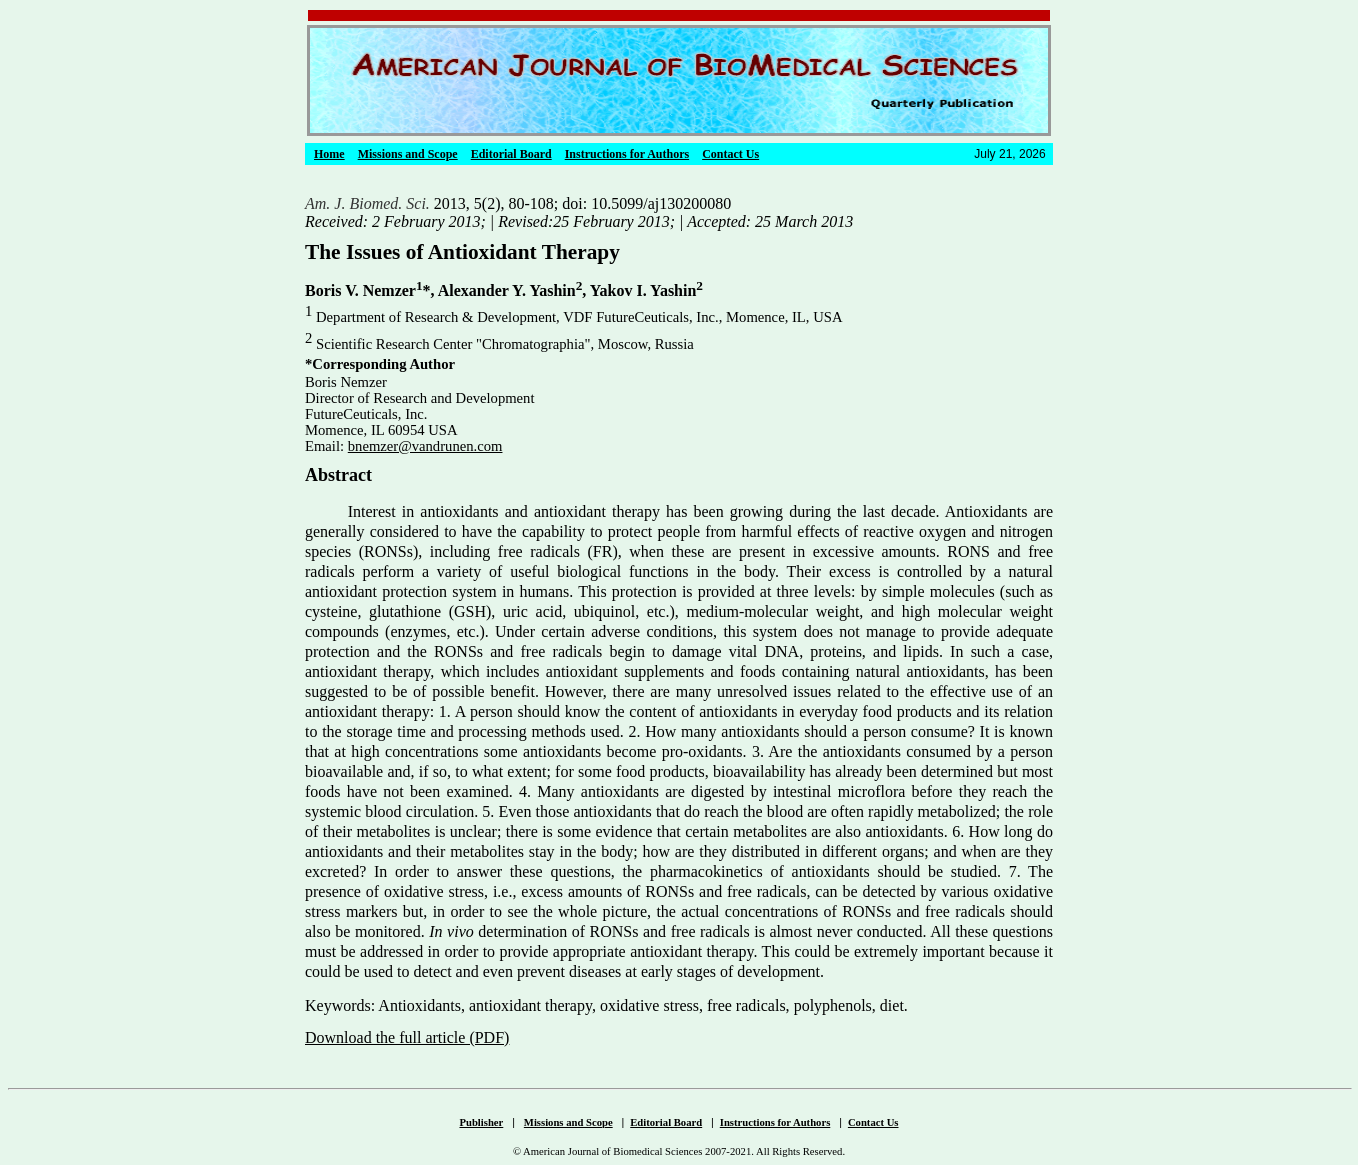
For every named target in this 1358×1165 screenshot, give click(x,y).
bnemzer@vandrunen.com (425, 446)
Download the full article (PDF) (407, 1037)
